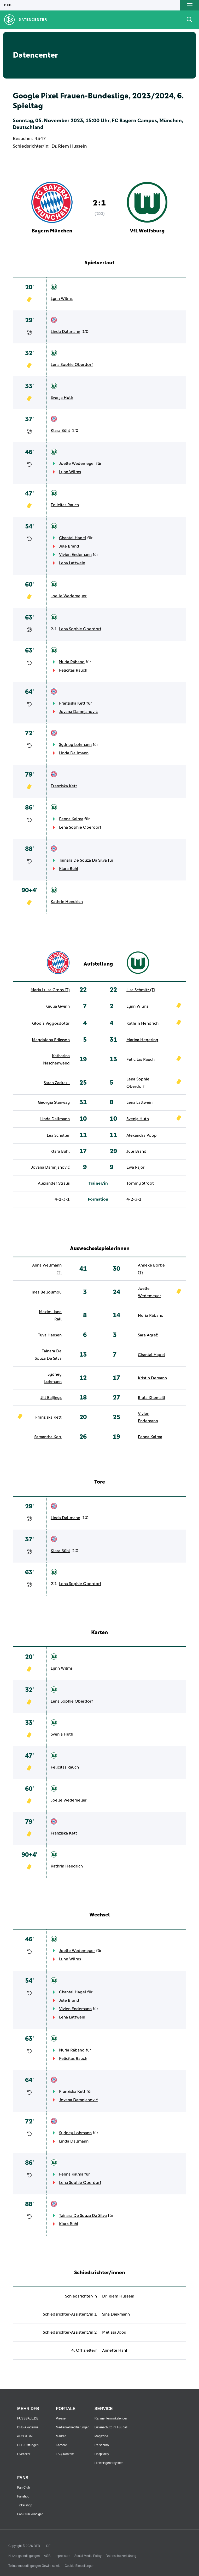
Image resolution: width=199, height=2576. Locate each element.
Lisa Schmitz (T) (140, 990)
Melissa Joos (114, 2332)
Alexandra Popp (141, 1135)
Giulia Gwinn (58, 1006)
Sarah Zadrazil (57, 1083)
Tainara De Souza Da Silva (83, 860)
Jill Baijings (51, 1398)
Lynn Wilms (62, 299)
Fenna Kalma (71, 819)
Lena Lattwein (72, 563)
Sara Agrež (148, 1335)
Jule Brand (69, 546)
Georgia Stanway (54, 1102)
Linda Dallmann (65, 332)
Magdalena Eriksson (51, 1040)
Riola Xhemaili (151, 1398)
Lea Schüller (58, 1135)
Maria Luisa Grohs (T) (50, 990)
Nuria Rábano (72, 662)
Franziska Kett (72, 703)
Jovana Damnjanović (78, 712)
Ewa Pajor (135, 1167)
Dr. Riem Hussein (69, 146)
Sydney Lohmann (75, 745)
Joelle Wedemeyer (77, 463)
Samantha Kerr (48, 1437)
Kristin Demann (152, 1378)
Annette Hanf (114, 2350)
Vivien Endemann (75, 555)
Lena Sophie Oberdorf (72, 365)
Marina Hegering (142, 1040)
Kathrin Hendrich (67, 902)
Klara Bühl (60, 430)
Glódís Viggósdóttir (51, 1023)
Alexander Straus (54, 1183)
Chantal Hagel (72, 538)
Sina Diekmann (116, 2314)
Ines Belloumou (47, 1292)
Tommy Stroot (140, 1183)
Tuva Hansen (50, 1335)
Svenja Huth (62, 397)
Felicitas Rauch (65, 505)
